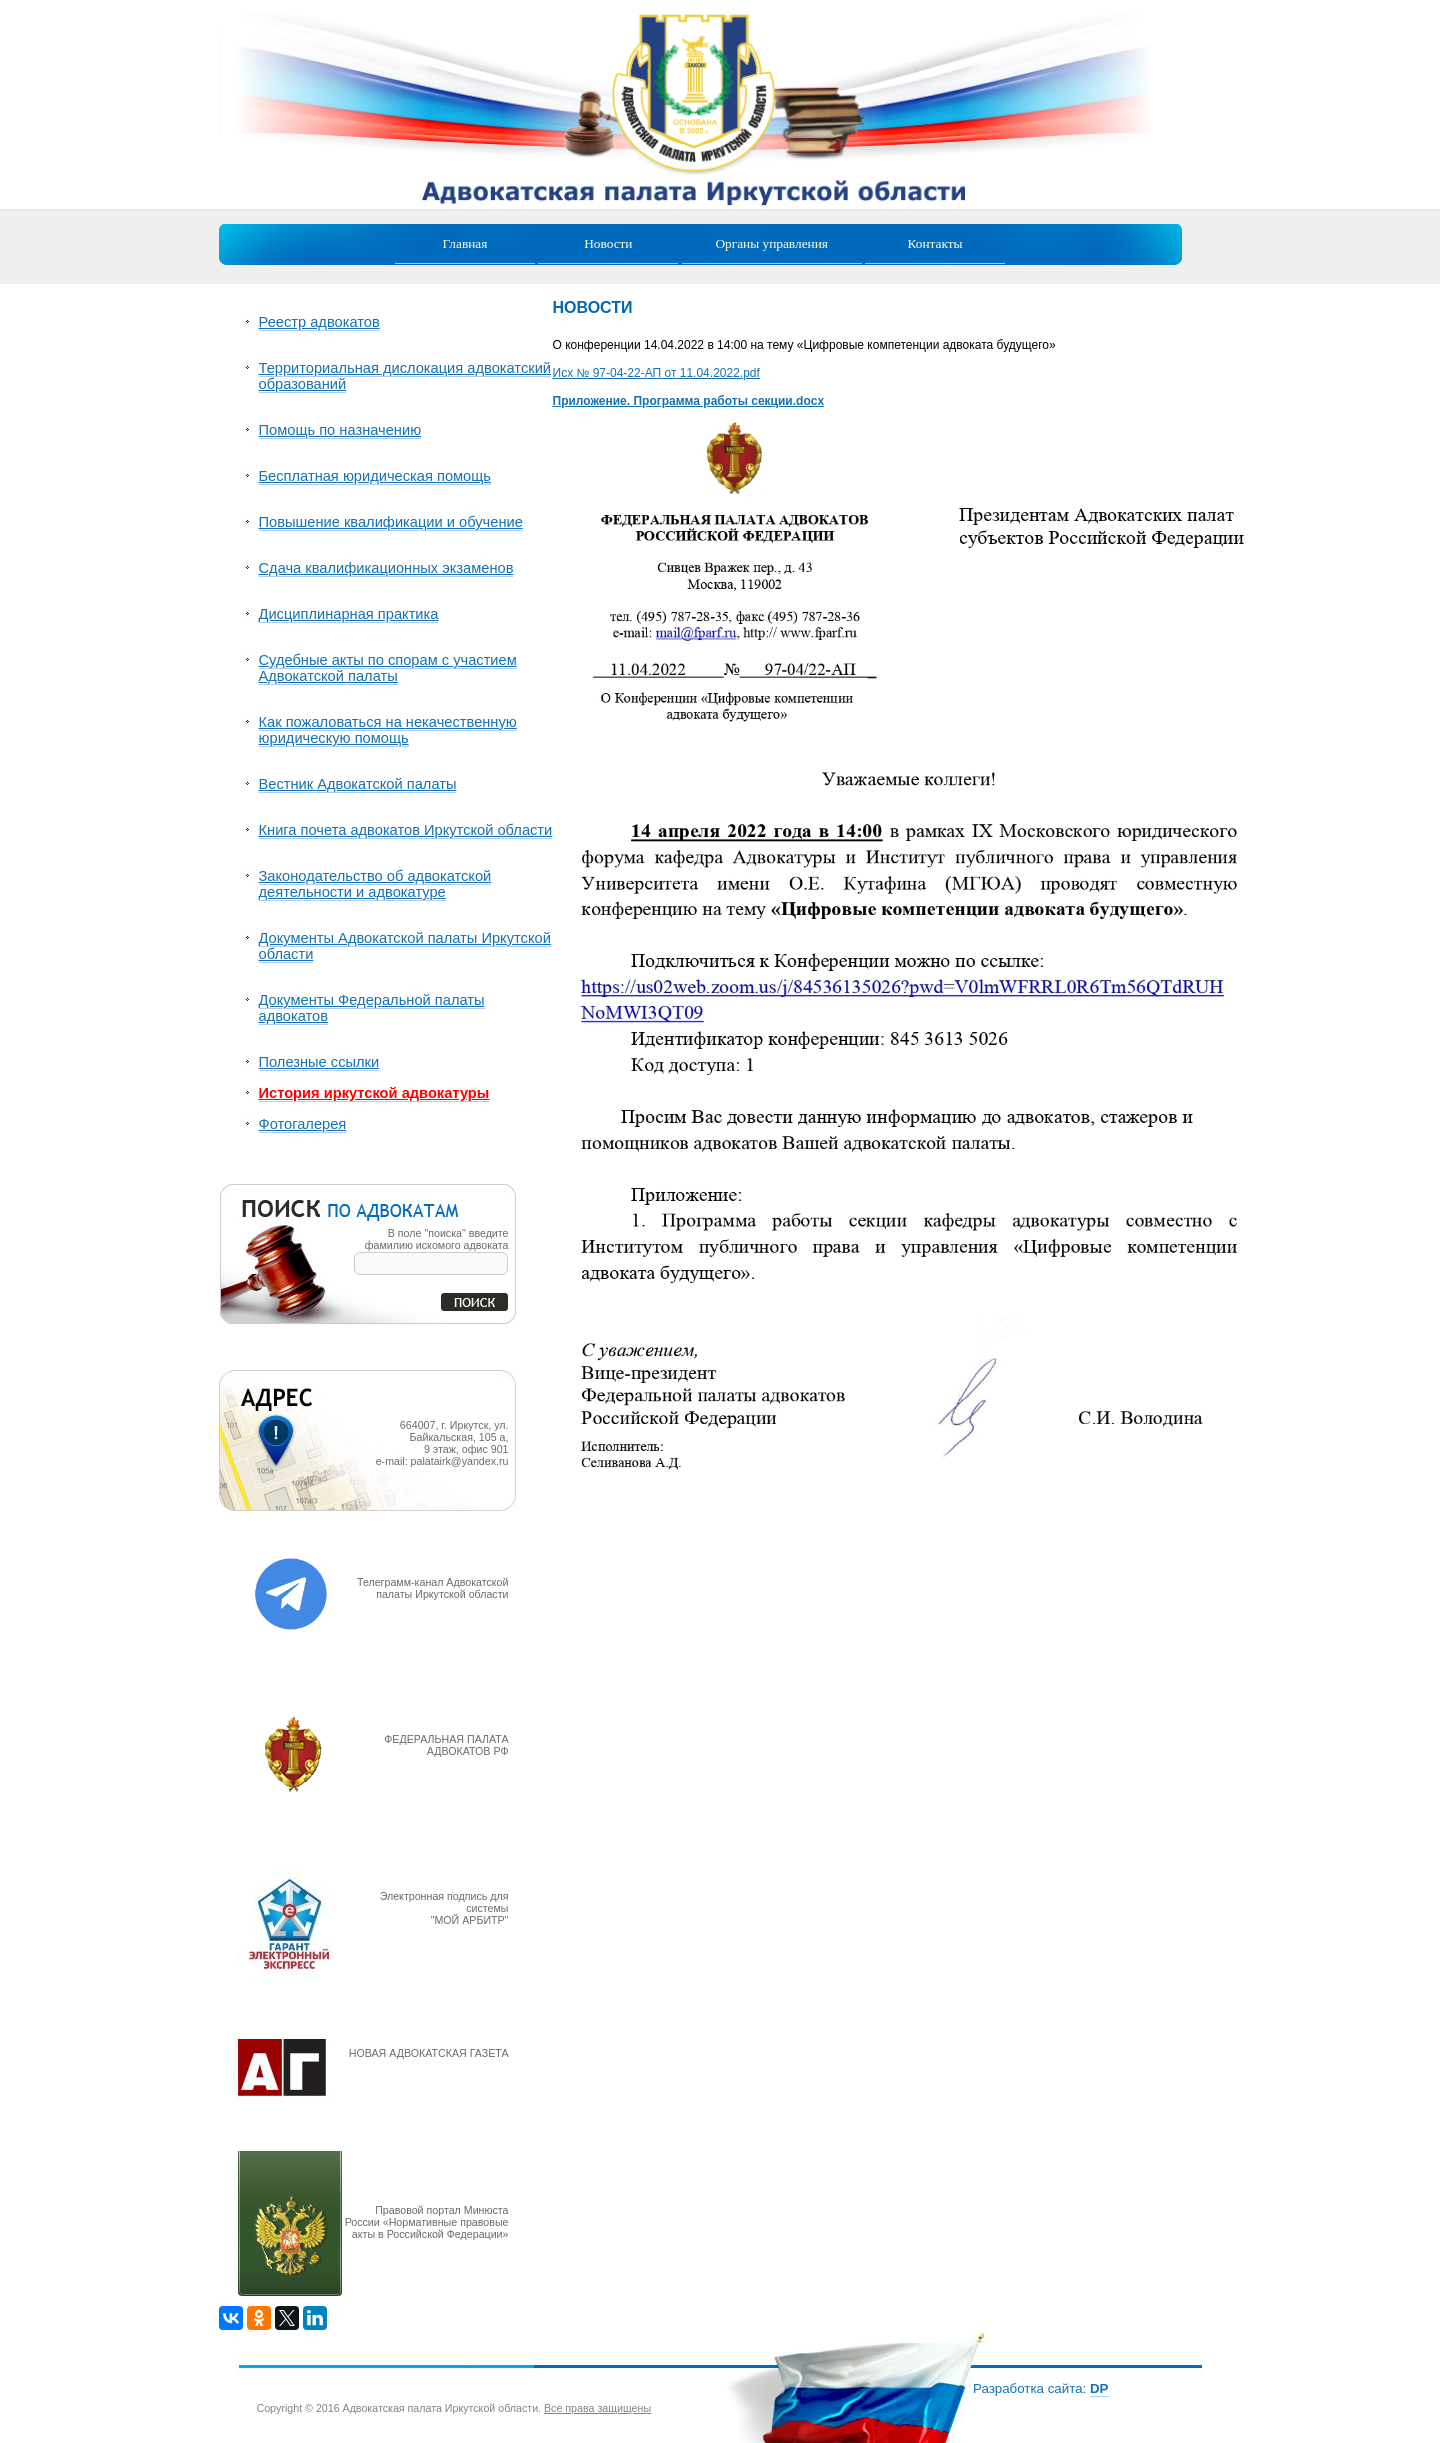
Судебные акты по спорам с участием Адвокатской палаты (388, 668)
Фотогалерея (303, 1124)
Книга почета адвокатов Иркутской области (406, 830)
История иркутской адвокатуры (374, 1093)
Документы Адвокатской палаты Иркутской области (405, 946)
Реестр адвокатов (319, 322)
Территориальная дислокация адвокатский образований (405, 376)
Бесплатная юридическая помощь (375, 476)
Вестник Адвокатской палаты (358, 784)
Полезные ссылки (319, 1062)
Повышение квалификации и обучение (391, 522)
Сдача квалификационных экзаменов (386, 568)
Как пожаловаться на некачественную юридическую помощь (388, 730)
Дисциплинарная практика (349, 614)
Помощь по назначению (340, 430)
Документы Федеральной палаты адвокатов (372, 1008)
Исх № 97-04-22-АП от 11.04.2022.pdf (656, 373)
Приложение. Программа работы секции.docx (689, 401)
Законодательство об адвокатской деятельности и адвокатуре (375, 884)
